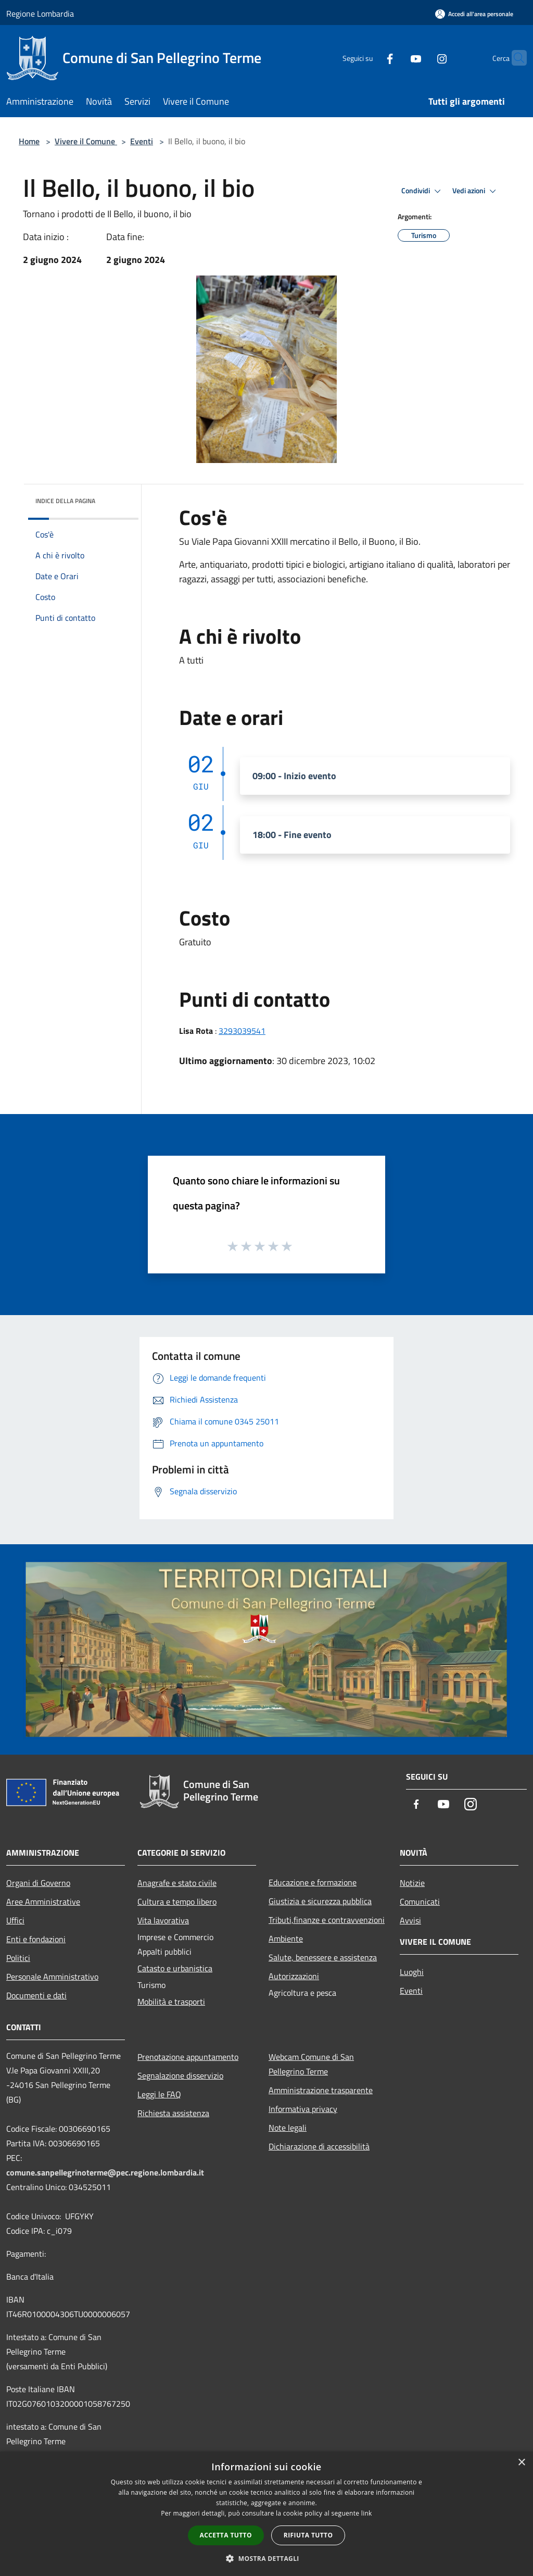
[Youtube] (395, 58)
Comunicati (420, 1901)
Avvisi (410, 1920)
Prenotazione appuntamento (187, 2056)
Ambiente (286, 1938)
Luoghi (412, 1972)
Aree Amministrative (43, 1901)
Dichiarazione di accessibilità (319, 2146)
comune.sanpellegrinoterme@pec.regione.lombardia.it (105, 2172)
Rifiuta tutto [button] (308, 2535)
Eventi (141, 141)
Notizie (412, 1883)
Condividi (422, 191)
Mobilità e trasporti (171, 2001)
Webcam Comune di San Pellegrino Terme (311, 2064)
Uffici (15, 1920)
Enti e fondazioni (36, 1939)
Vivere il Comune (86, 141)
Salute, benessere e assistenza (323, 1957)
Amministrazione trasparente (321, 2090)
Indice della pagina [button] (65, 501)
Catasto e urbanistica (174, 1968)
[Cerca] (514, 57)
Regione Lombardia (40, 13)
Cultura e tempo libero (177, 1901)
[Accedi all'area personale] (474, 14)
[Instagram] (421, 58)
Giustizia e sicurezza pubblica (320, 1901)
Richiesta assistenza (173, 2113)
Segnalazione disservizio (180, 2075)
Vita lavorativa (163, 1920)
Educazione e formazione (313, 1882)
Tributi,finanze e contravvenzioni (327, 1920)
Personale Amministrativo (52, 1976)
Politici (18, 1958)
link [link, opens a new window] (366, 2513)
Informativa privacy (303, 2109)
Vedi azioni (475, 191)
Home (29, 141)
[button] (266, 2558)
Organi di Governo (38, 1883)
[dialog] (266, 2514)
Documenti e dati (36, 1995)
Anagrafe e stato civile (177, 1883)
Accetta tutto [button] (226, 2535)
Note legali (288, 2127)
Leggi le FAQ (159, 2094)
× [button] (521, 2463)
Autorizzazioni (294, 1976)
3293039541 (242, 1030)
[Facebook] (369, 58)
